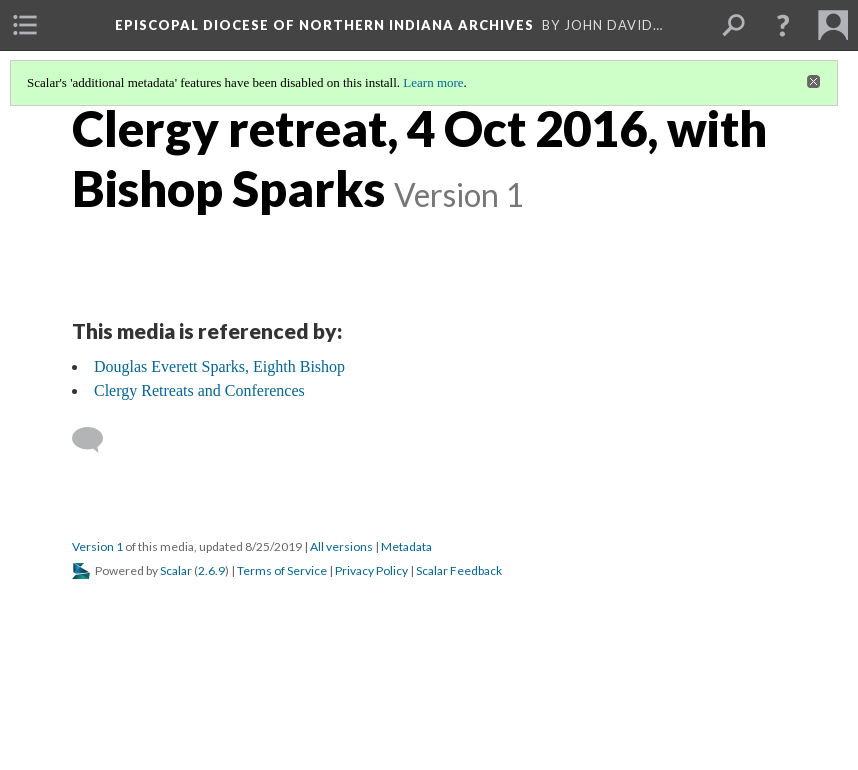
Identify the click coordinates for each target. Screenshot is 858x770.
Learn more (433, 82)
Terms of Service (282, 570)
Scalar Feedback (459, 570)
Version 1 (97, 546)
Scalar (176, 570)
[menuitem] (25, 25)
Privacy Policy (371, 570)
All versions (341, 546)
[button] (783, 25)
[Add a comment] (96, 440)
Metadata (406, 546)
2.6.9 (211, 570)
